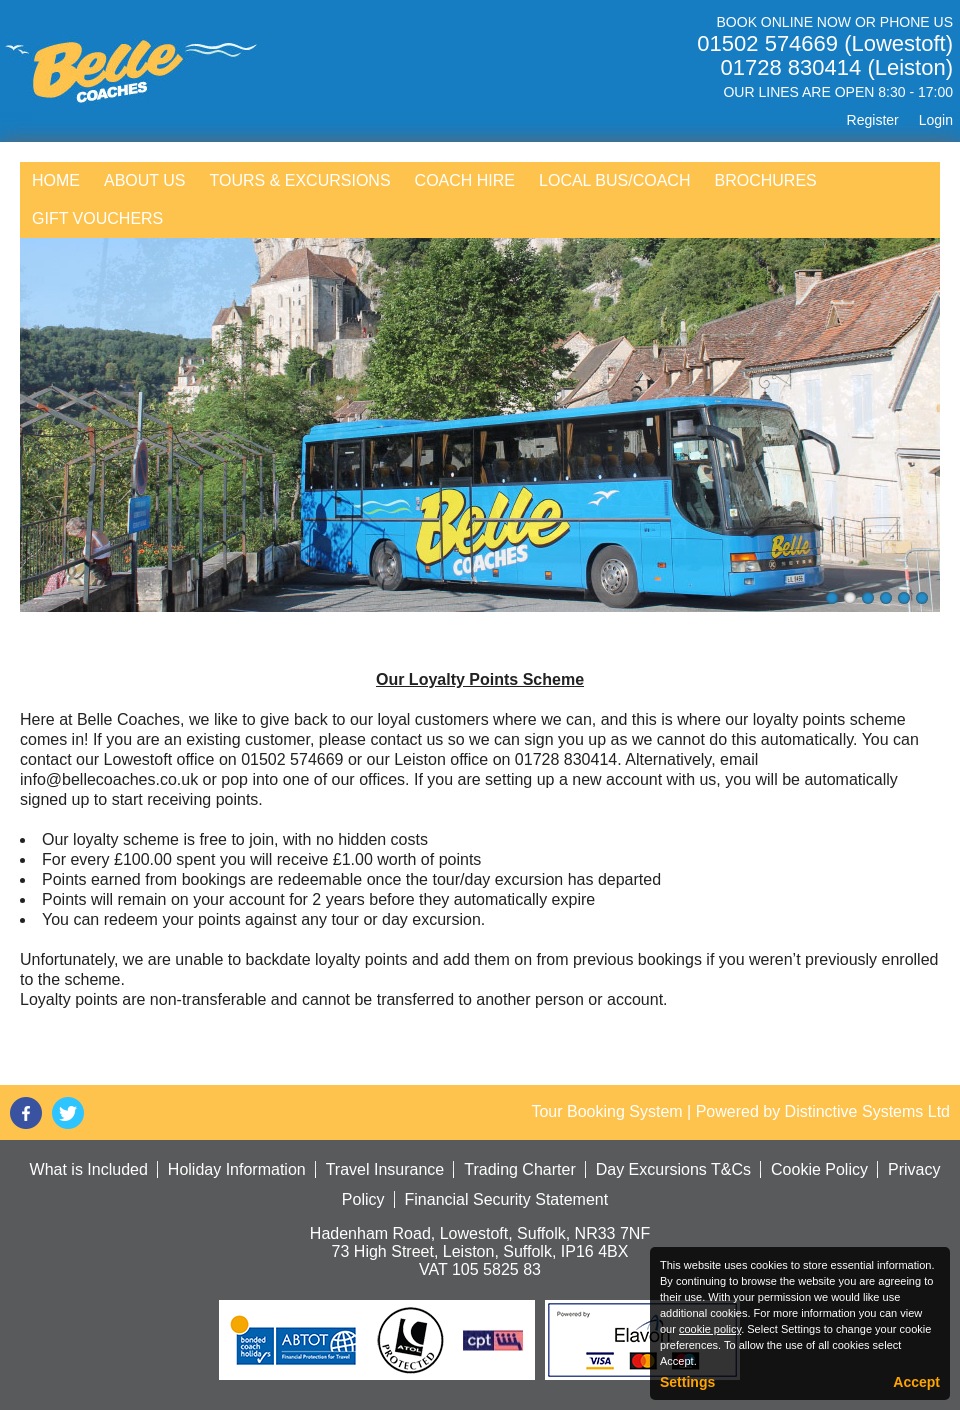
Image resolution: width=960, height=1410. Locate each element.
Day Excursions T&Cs (673, 1169)
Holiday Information (237, 1169)
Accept (916, 1382)
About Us (145, 180)
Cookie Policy (819, 1169)
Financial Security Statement (507, 1199)
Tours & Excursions (300, 180)
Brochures (765, 180)
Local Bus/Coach (614, 180)
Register (873, 120)
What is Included (89, 1169)
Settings (687, 1382)
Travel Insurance (385, 1169)
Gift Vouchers (97, 218)
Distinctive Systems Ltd (867, 1111)
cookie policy (710, 1329)
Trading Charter (519, 1169)
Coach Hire (465, 180)
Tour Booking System (606, 1111)
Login (936, 120)
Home (56, 180)
